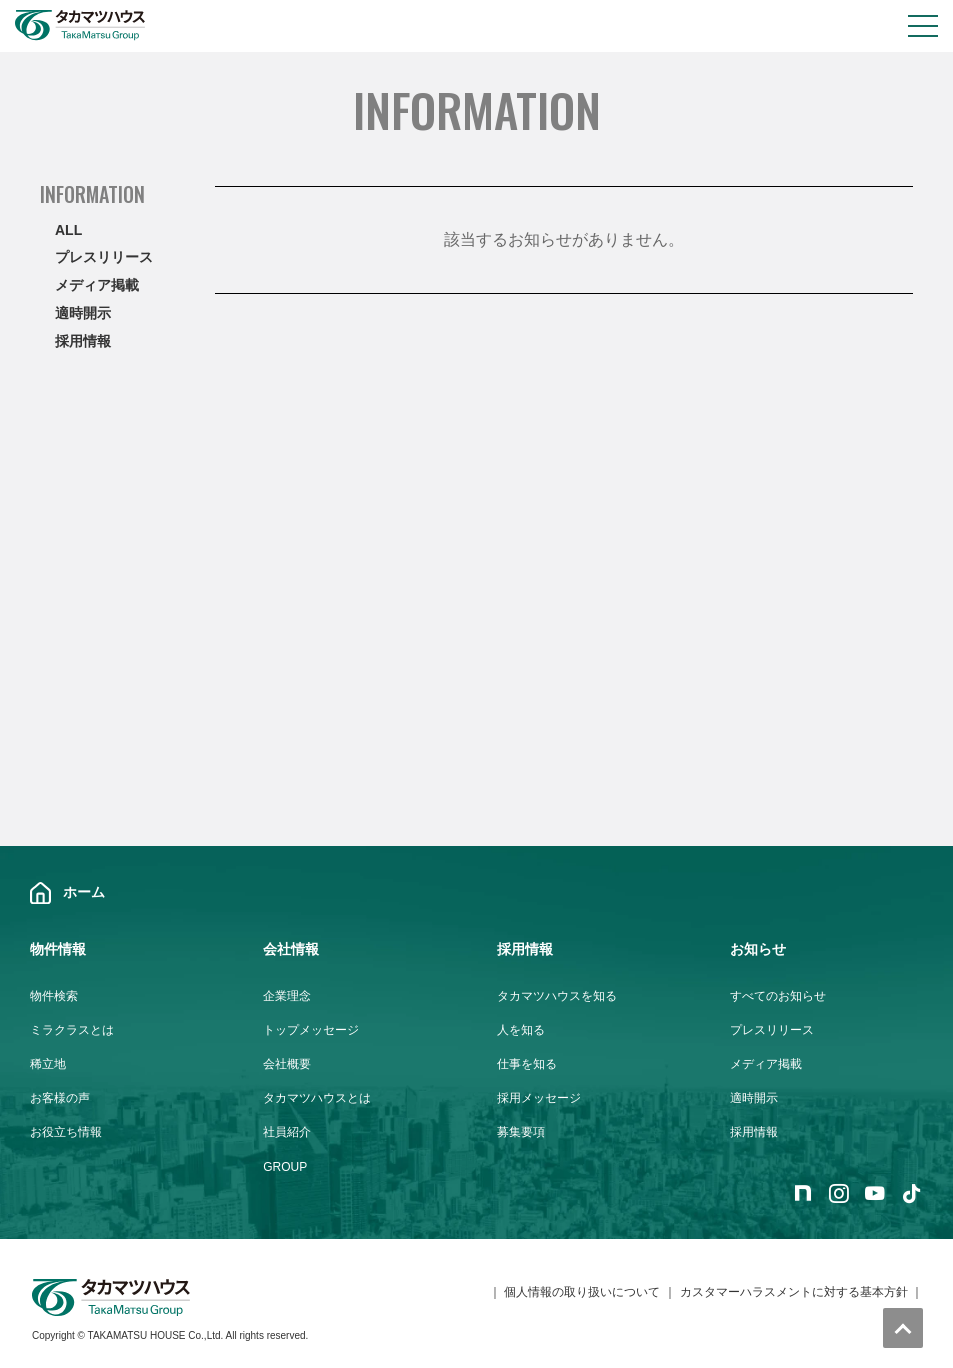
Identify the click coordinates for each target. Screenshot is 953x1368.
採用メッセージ (539, 1098)
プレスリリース (104, 257)
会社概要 (287, 1064)
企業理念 (287, 996)
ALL (68, 230)
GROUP (285, 1167)
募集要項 (521, 1132)
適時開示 (83, 313)
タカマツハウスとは (317, 1098)
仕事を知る (527, 1064)
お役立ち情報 (66, 1132)
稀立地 (48, 1064)
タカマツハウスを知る (557, 996)
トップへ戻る (903, 1328)
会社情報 (291, 949)
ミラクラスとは (72, 1030)
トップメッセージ (311, 1030)
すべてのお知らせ (778, 996)
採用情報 (83, 341)
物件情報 (58, 949)
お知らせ (758, 949)
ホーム (84, 892)
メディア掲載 (97, 285)
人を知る (521, 1030)
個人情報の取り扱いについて (582, 1292)
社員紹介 (287, 1132)
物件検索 (54, 996)
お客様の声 (60, 1098)
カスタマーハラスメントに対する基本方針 (794, 1292)
